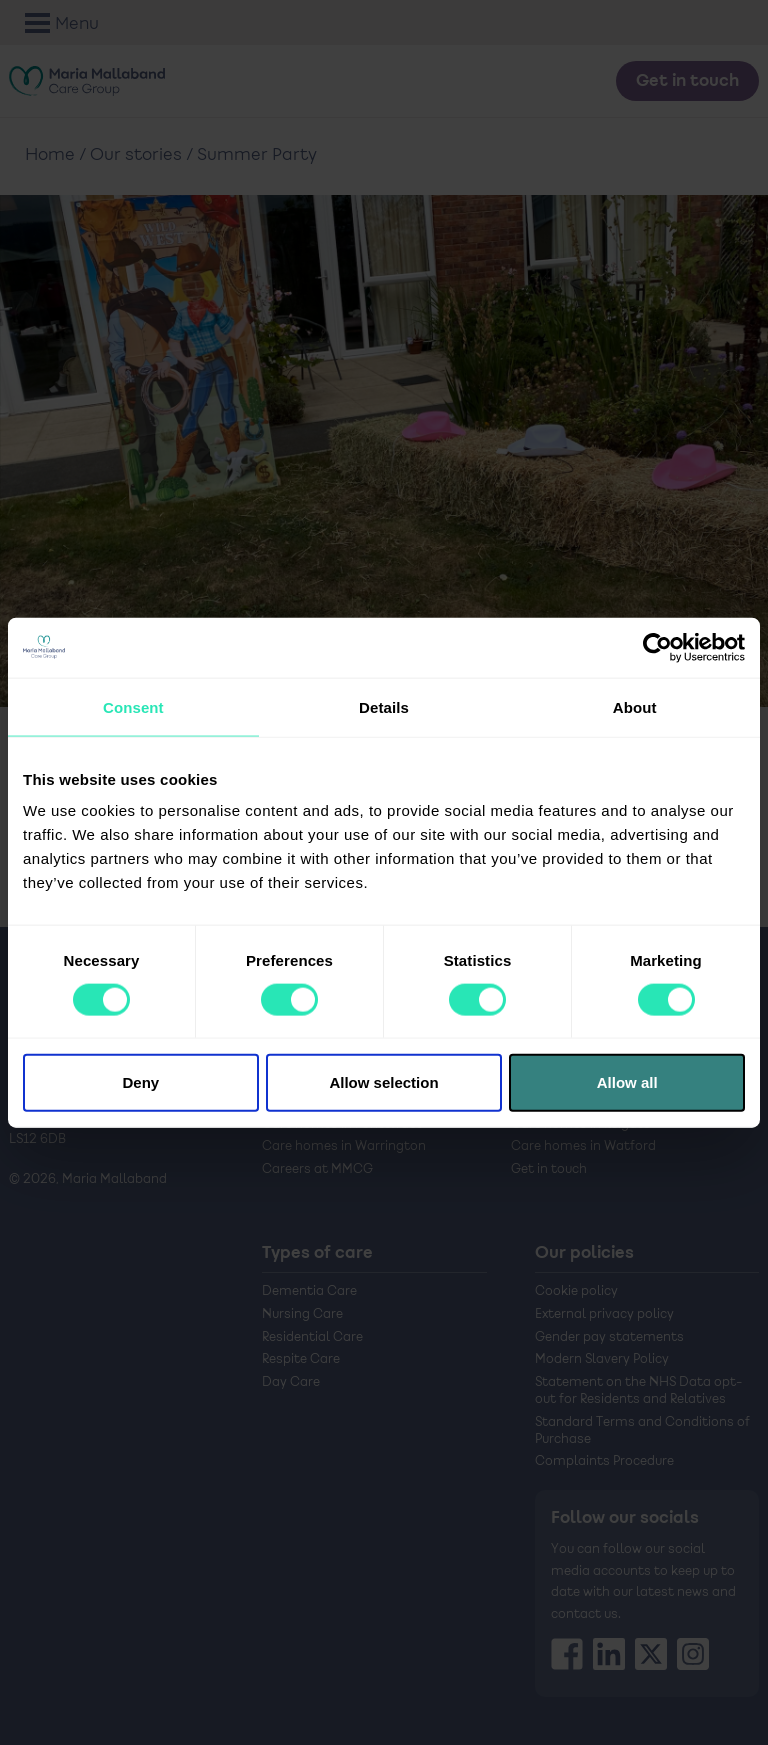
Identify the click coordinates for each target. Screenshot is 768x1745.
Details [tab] (384, 706)
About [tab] (635, 706)
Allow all (627, 1082)
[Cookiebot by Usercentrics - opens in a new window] (657, 647)
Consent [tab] (133, 706)
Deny (140, 1082)
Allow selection (383, 1082)
